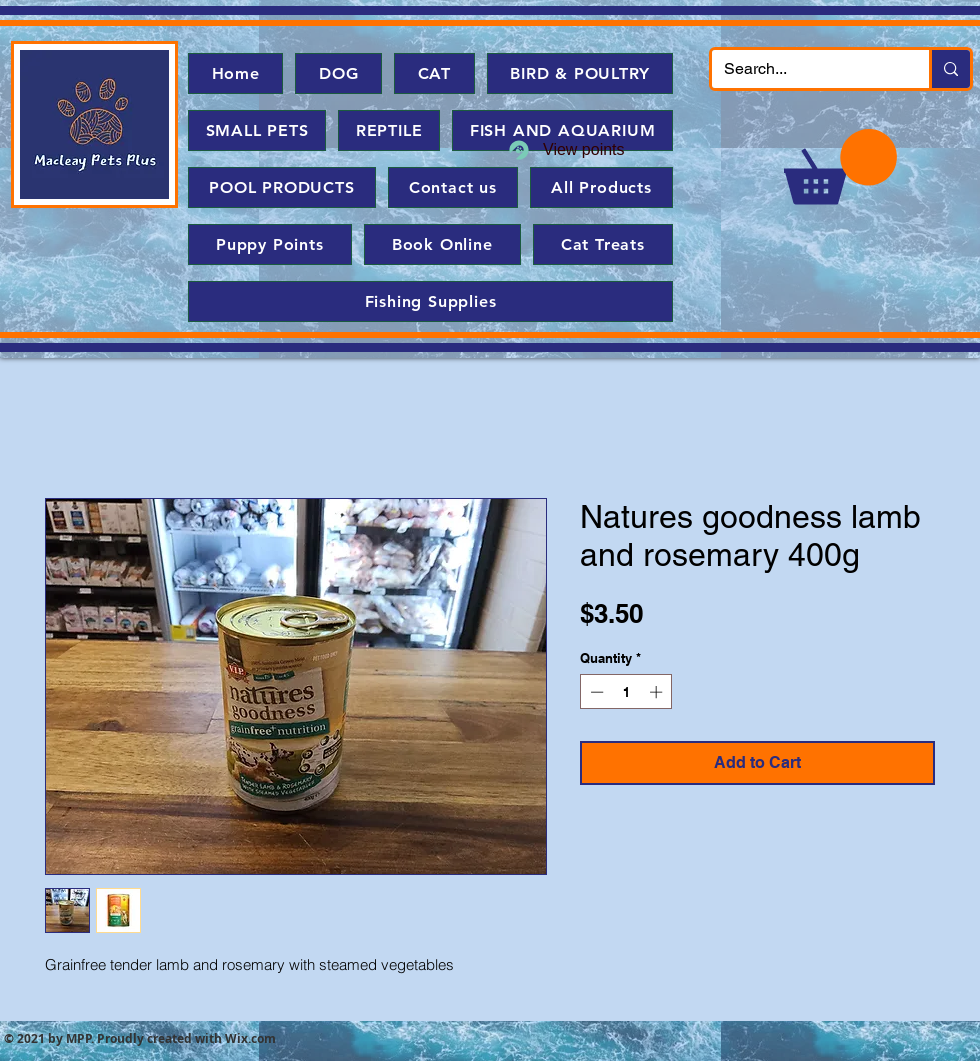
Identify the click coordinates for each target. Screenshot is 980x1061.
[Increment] (658, 692)
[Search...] (805, 69)
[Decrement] (595, 692)
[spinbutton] (626, 692)
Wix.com (250, 1038)
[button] (840, 166)
